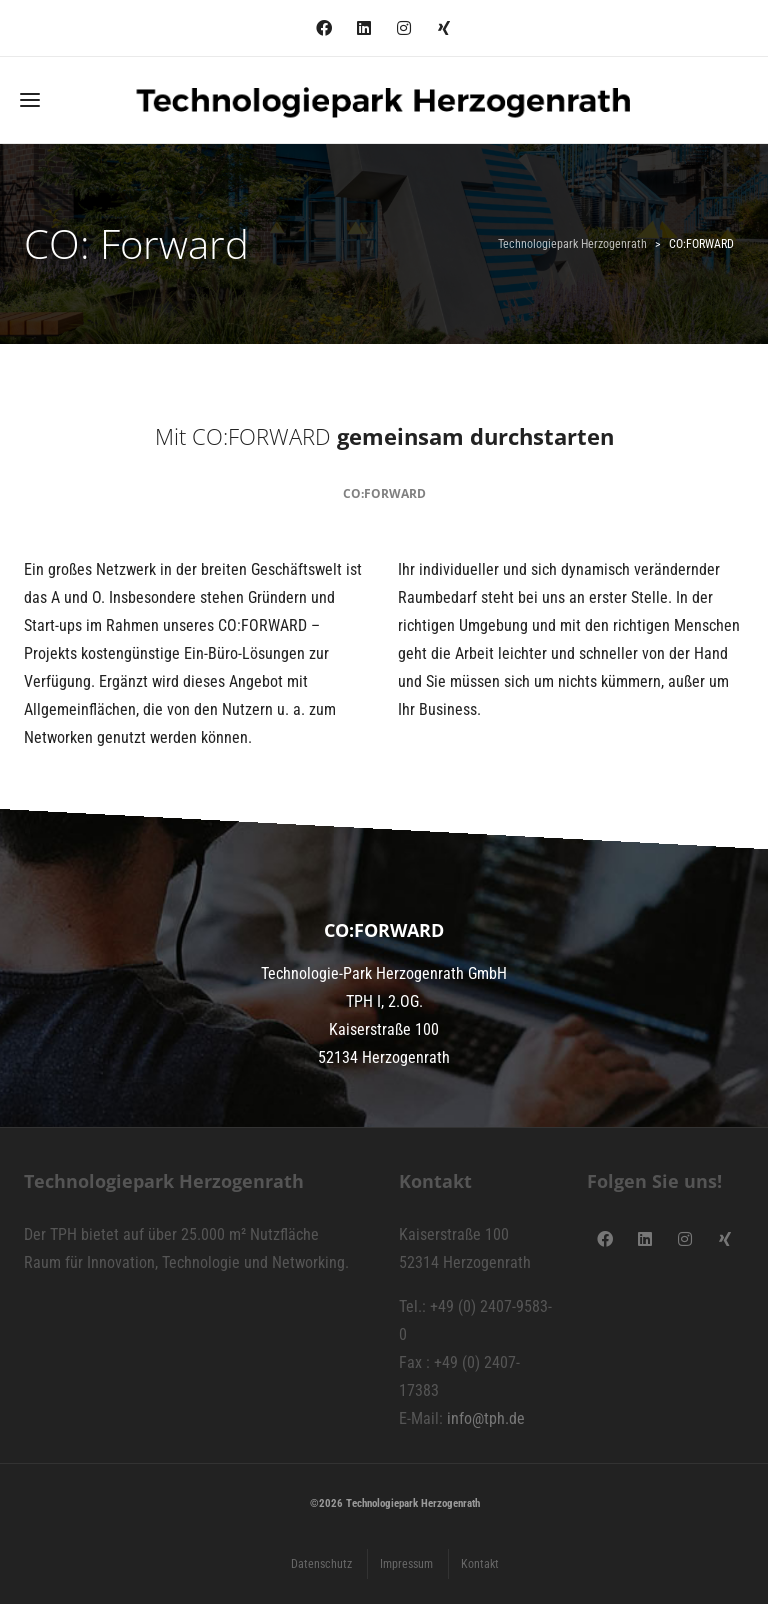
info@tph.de (486, 1418)
